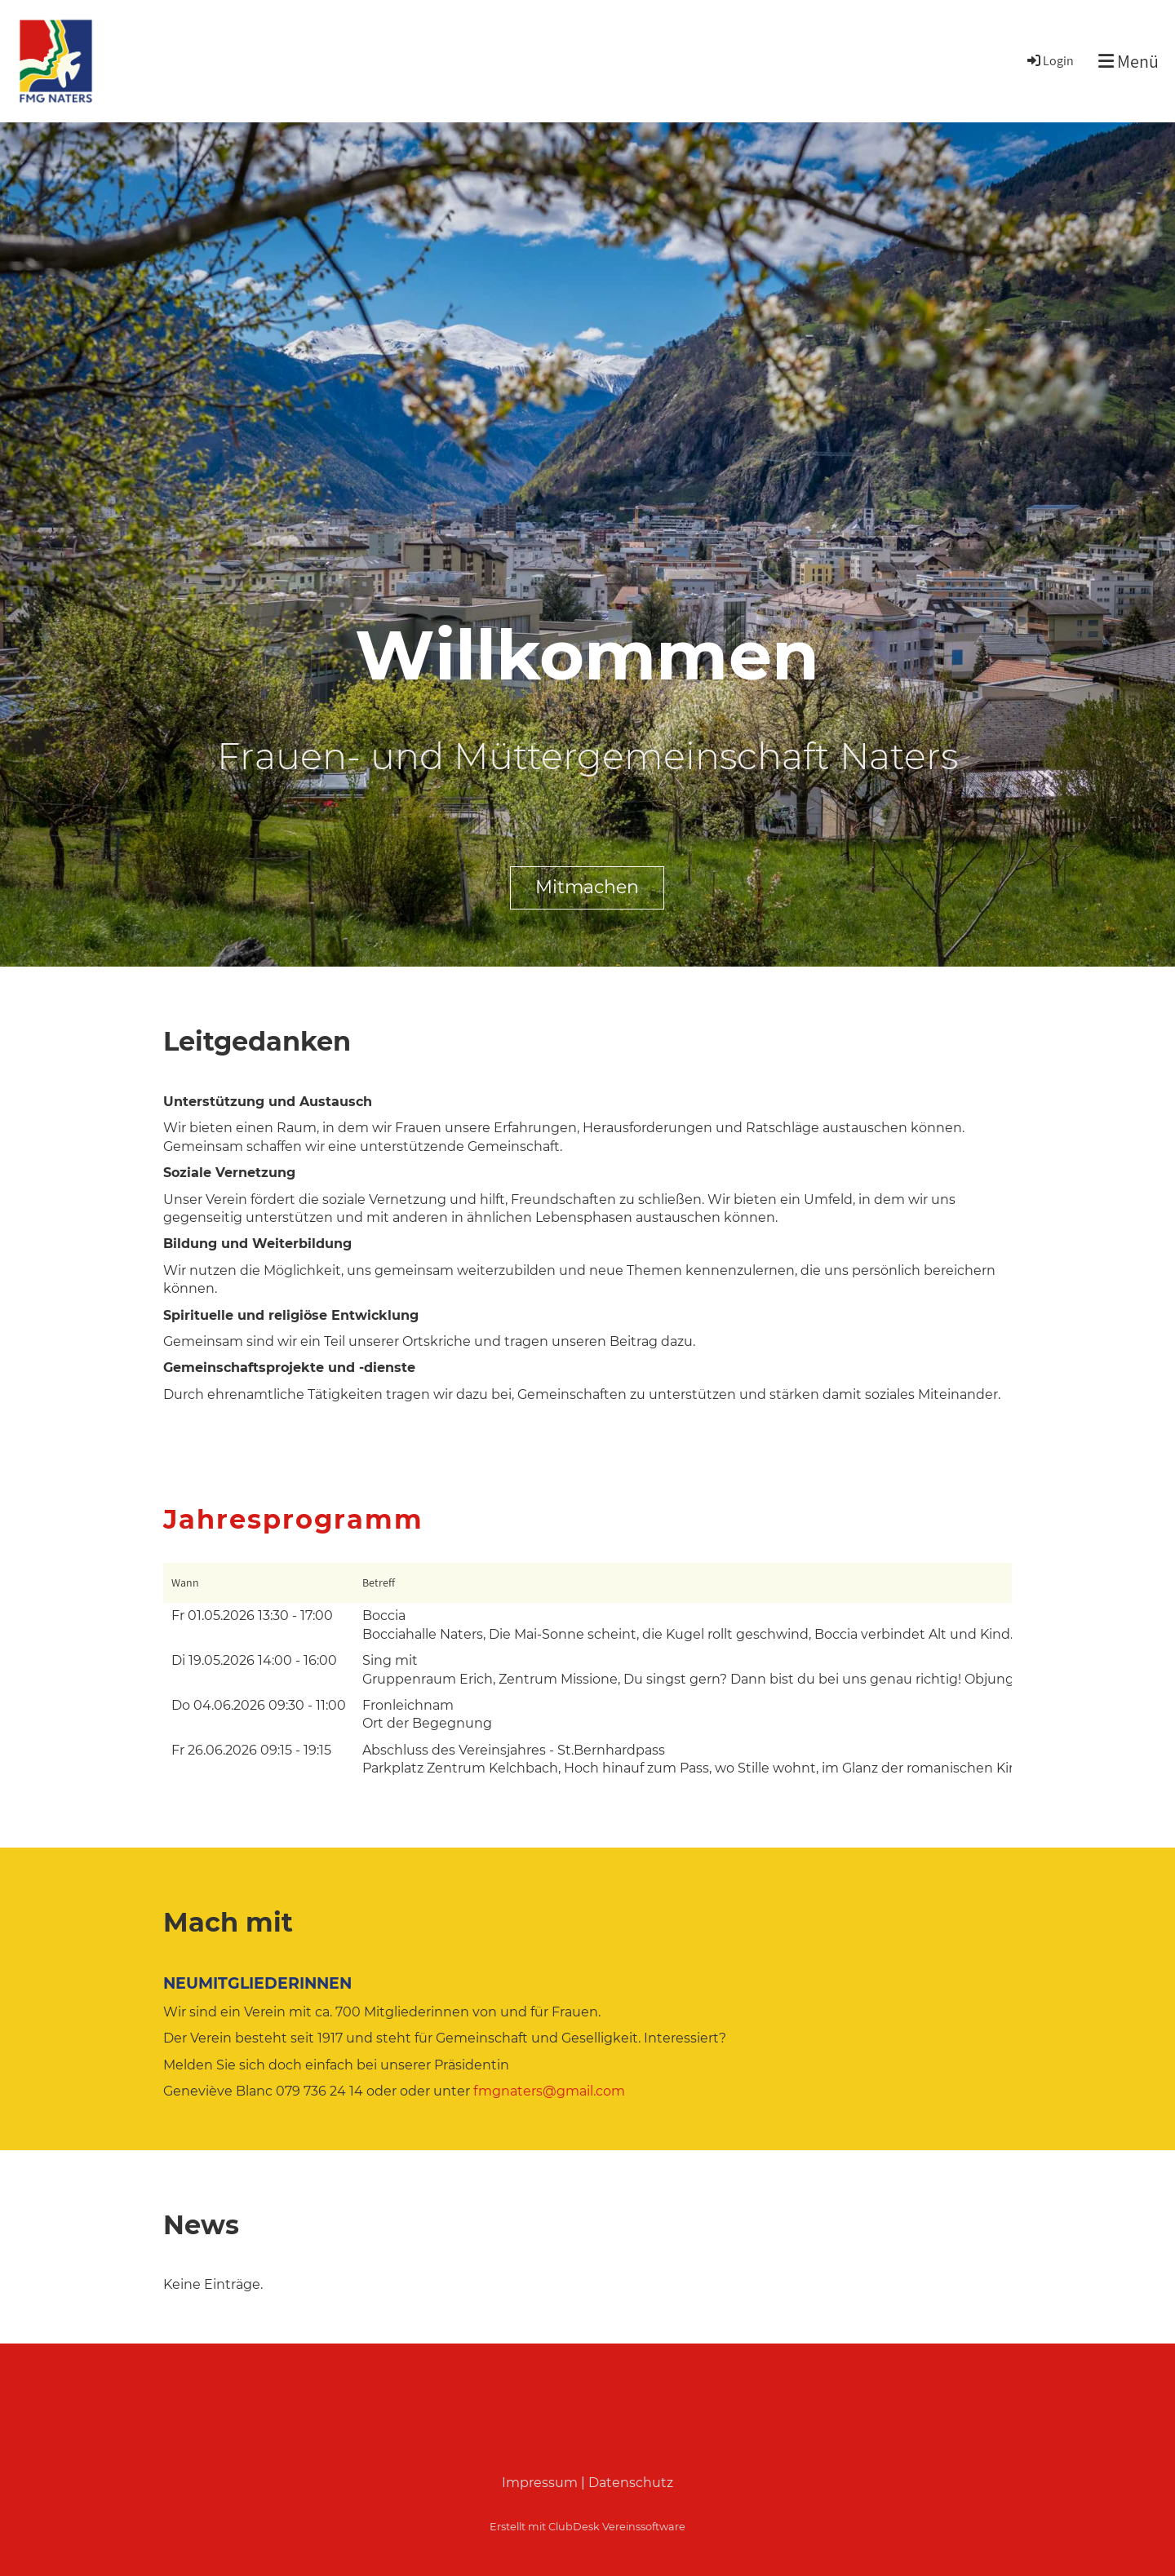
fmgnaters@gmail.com (549, 2091)
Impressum (540, 2482)
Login (1049, 60)
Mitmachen (587, 887)
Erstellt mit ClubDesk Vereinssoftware (587, 2527)
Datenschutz (630, 2482)
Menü (1128, 61)
